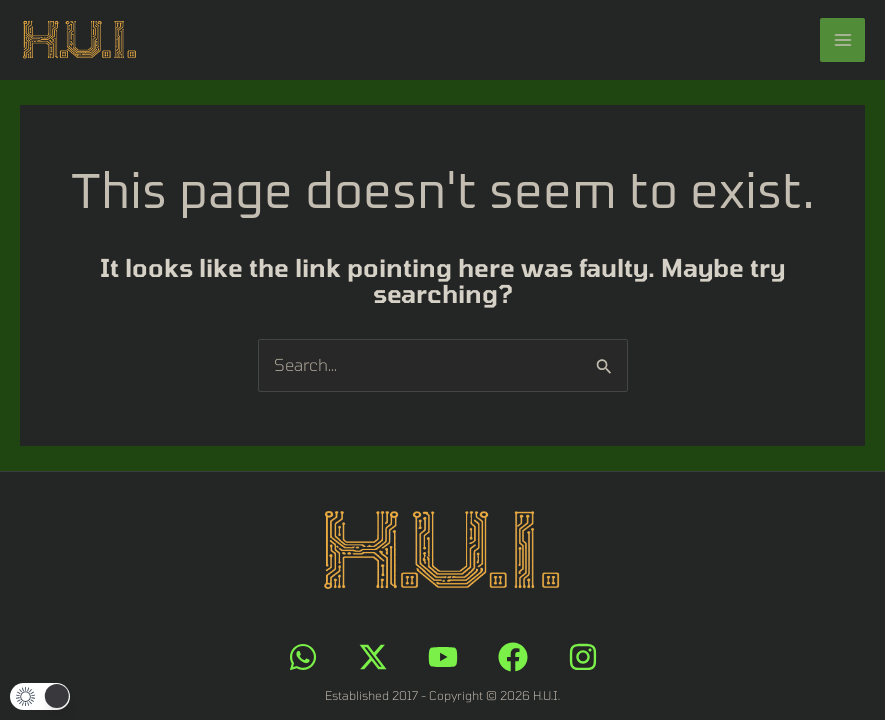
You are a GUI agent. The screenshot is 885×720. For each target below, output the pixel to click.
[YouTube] (443, 657)
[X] (373, 657)
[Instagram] (583, 657)
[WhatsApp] (303, 657)
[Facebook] (513, 657)
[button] (40, 696)
